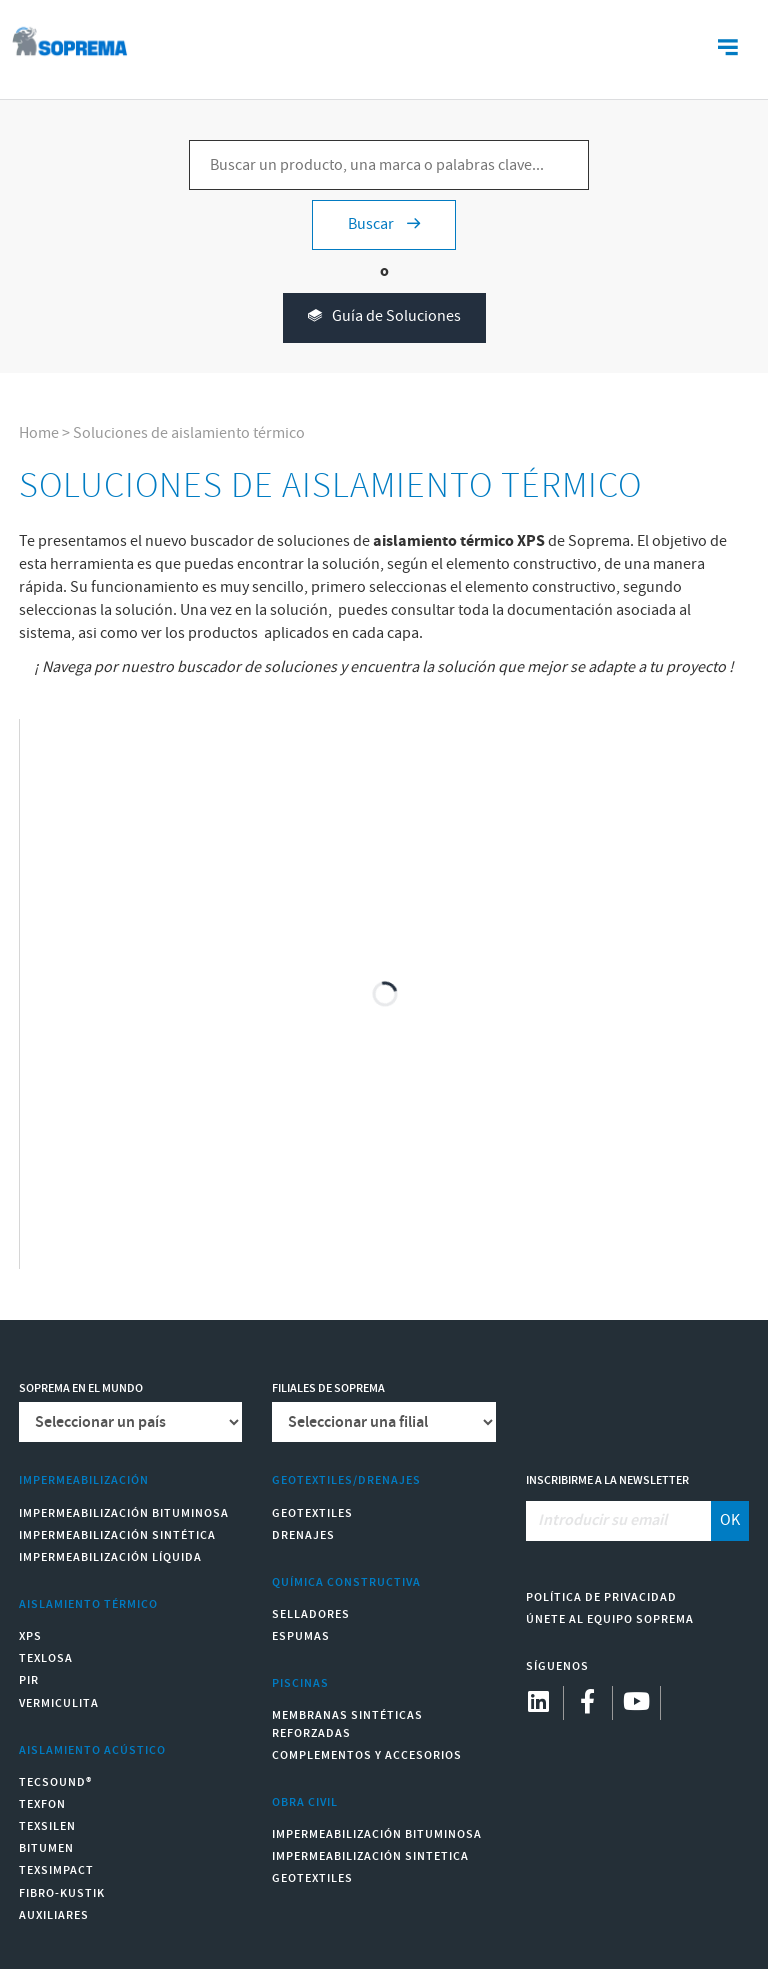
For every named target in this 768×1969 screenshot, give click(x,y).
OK (730, 1520)
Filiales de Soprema (328, 1388)
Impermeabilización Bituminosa (124, 1513)
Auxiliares (54, 1915)
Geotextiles (312, 1513)
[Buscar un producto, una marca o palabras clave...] (389, 165)
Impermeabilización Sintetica (370, 1856)
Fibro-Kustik (62, 1893)
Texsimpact (56, 1870)
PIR (29, 1680)
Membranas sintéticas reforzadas (347, 1724)
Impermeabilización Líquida (110, 1557)
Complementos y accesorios (367, 1755)
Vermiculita (59, 1703)
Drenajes (303, 1535)
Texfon (42, 1804)
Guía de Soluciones (384, 317)
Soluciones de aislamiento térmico (189, 433)
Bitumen (46, 1848)
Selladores (311, 1614)
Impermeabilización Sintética (117, 1535)
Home (39, 433)
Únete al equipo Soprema (610, 1619)
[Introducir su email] (619, 1521)
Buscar (384, 224)
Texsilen (47, 1826)
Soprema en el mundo (81, 1388)
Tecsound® (55, 1782)
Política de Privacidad (601, 1597)
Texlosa (46, 1658)
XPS (30, 1636)
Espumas (301, 1636)
